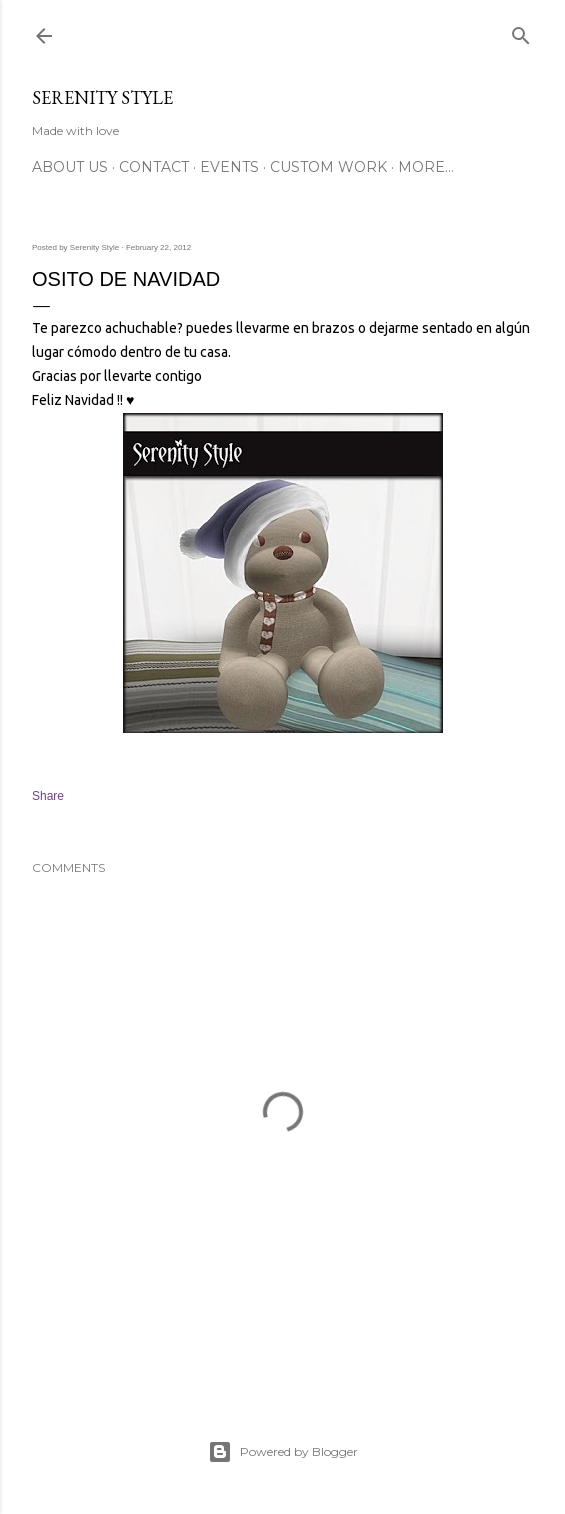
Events (229, 167)
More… (426, 167)
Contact (154, 167)
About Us (70, 167)
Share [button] (48, 796)
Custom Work (328, 167)
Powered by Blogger (283, 1452)
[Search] (521, 31)
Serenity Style (102, 97)
